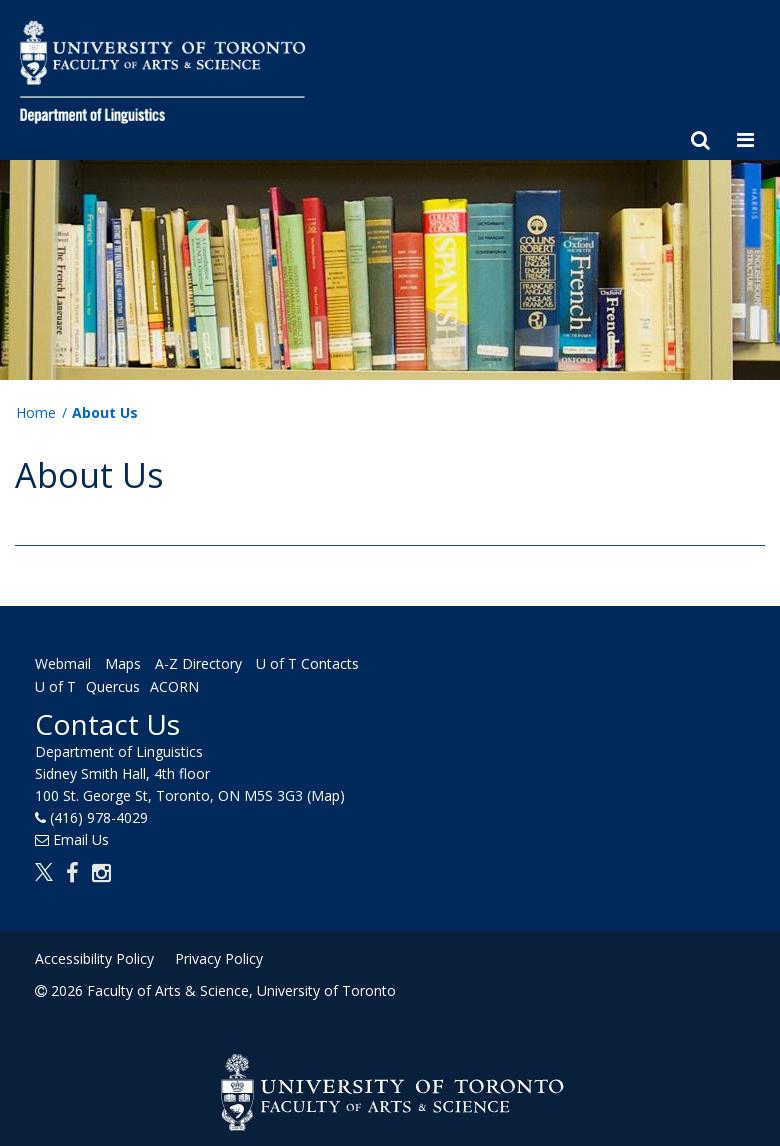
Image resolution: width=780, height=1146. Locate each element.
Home (36, 412)
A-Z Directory (198, 663)
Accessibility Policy (94, 958)
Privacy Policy (219, 958)
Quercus (113, 686)
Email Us (81, 839)
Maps (123, 663)
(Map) (326, 795)
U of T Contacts (307, 663)
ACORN (174, 686)
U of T (55, 686)
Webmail (63, 663)
